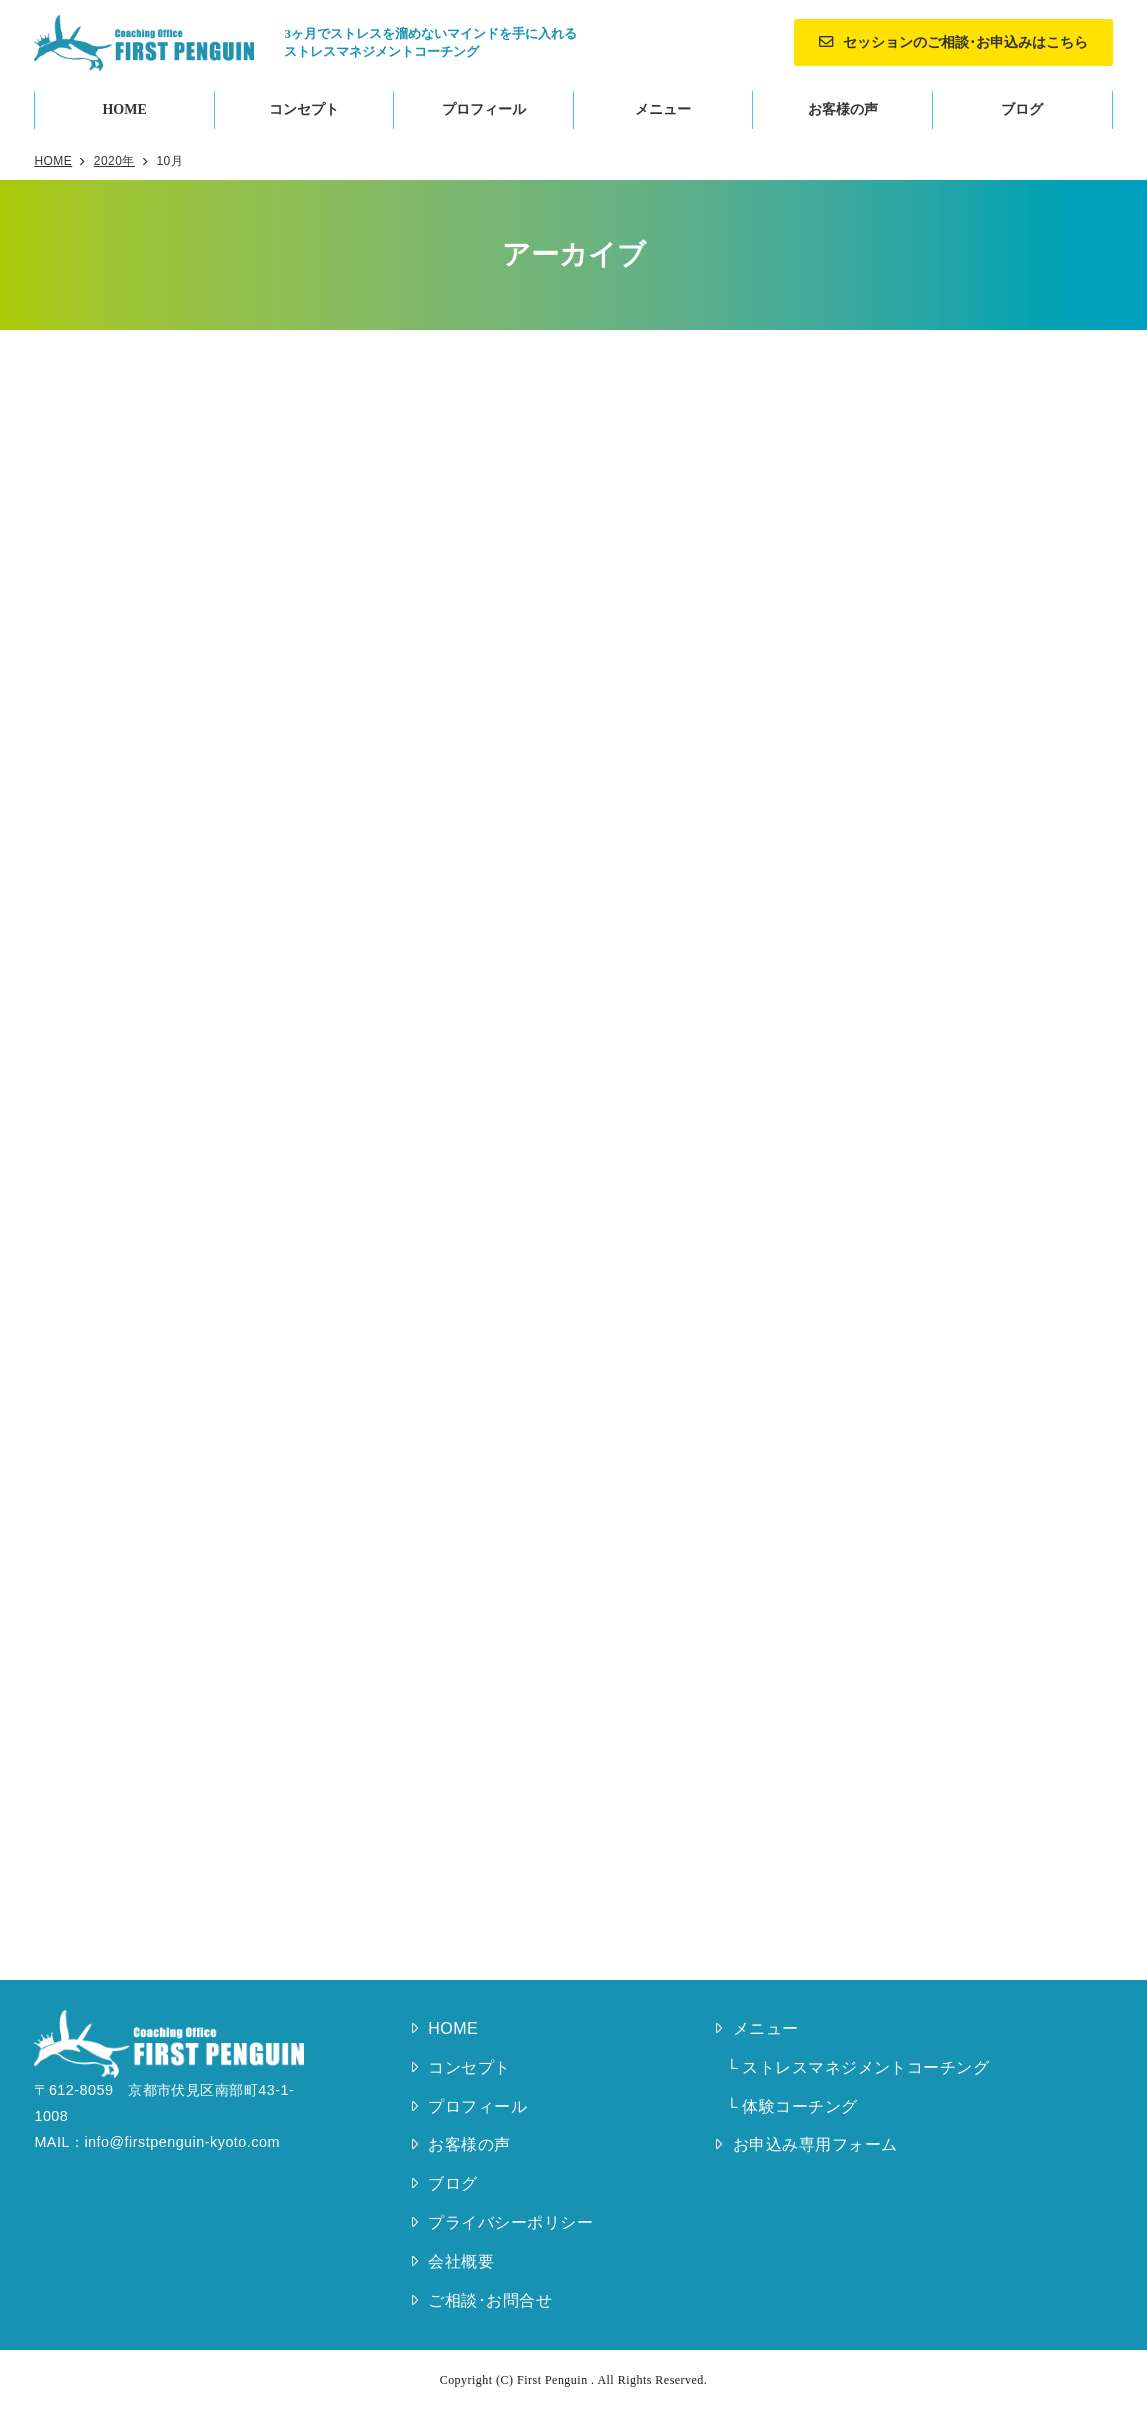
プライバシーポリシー (510, 2222)
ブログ (1022, 109)
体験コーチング (799, 2106)
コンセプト (304, 109)
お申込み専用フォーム (815, 2144)
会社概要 (461, 2261)
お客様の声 (843, 109)
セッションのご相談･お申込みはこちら (965, 42)
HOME (124, 109)
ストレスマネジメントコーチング (865, 2067)
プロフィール (484, 109)
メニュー (663, 109)
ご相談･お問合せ (490, 2300)
